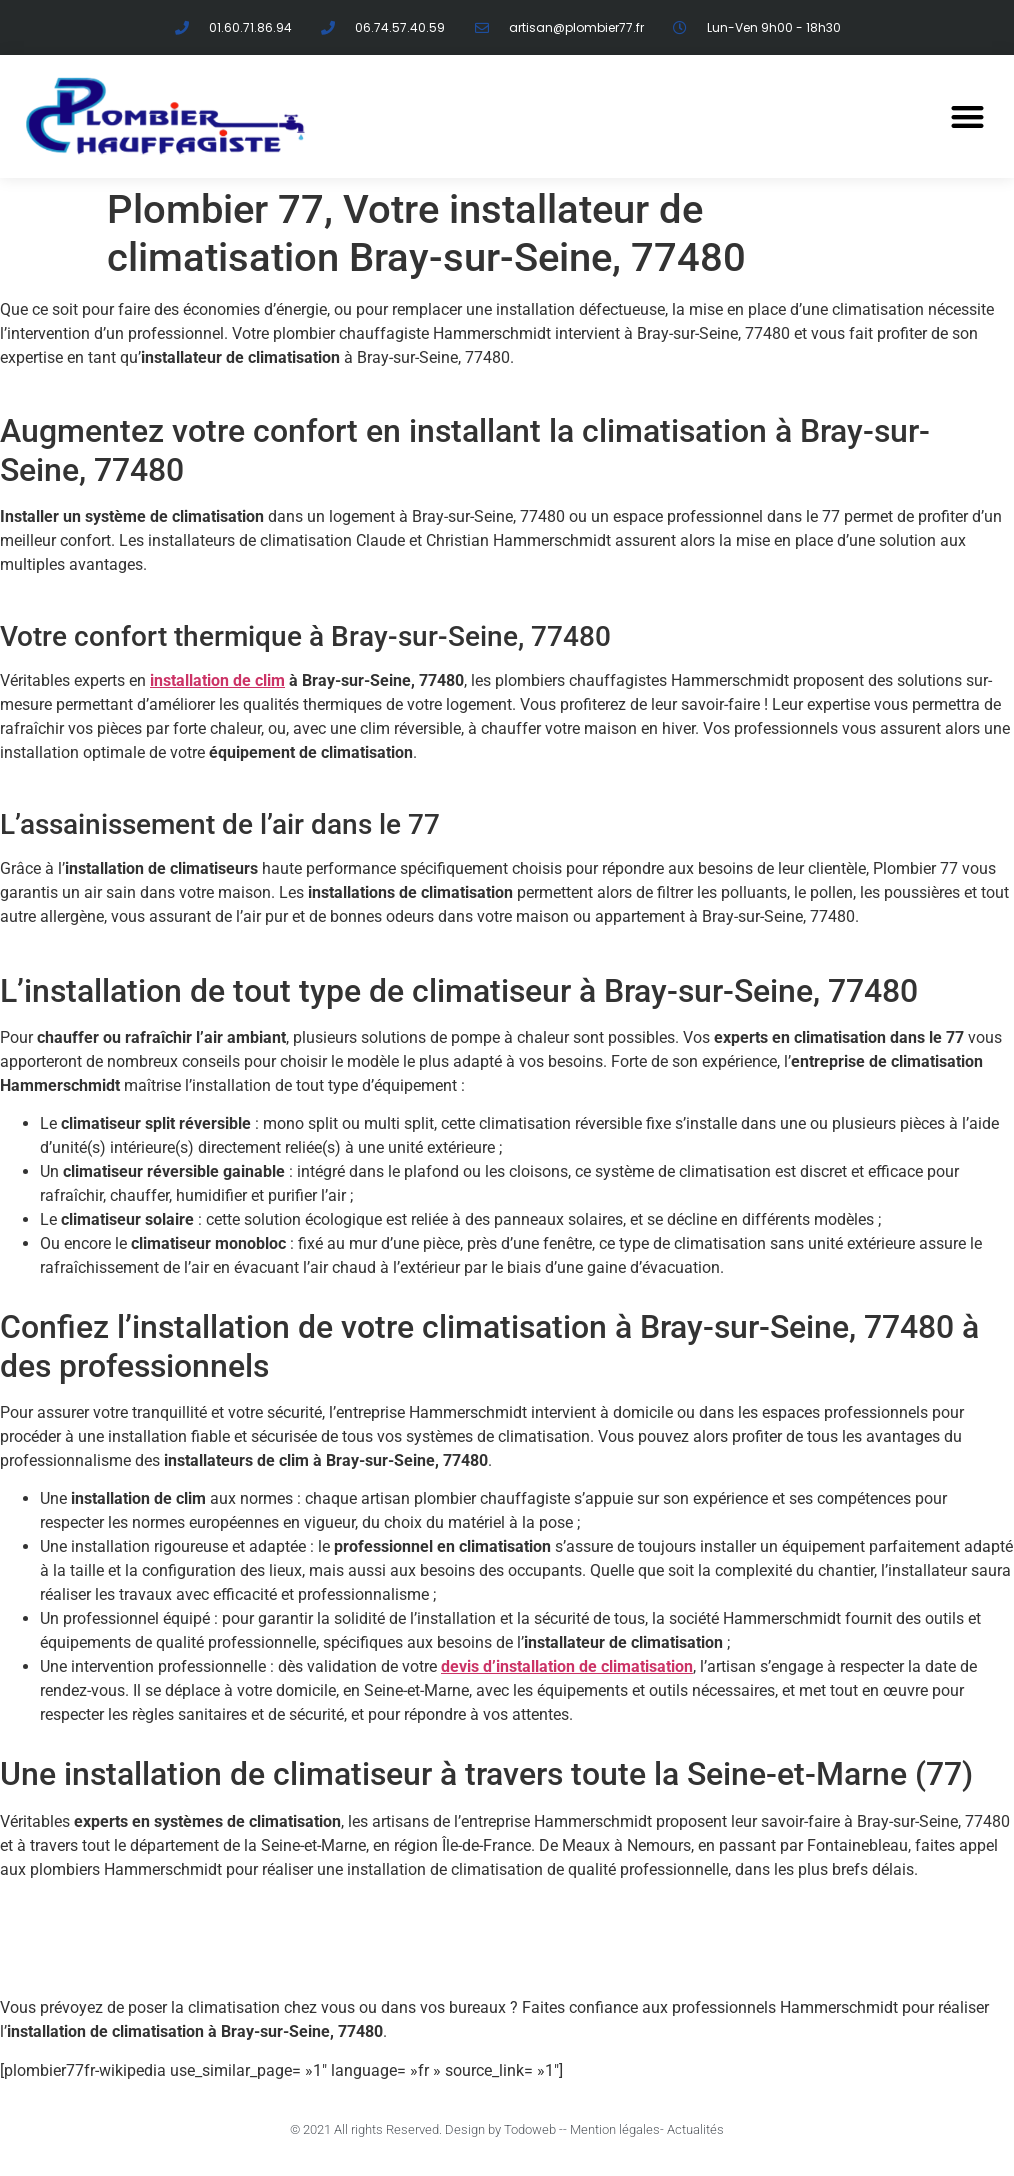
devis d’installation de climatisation (567, 1666)
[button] (967, 117)
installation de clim (217, 680)
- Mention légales (611, 2129)
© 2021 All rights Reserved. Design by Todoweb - (426, 2129)
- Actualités (692, 2129)
